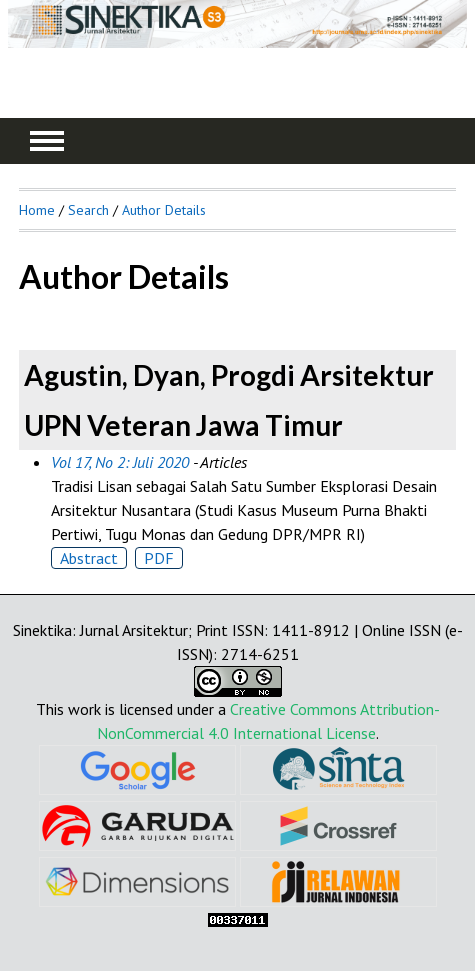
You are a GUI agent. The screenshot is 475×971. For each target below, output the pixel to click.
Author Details (164, 210)
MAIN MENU (47, 141)
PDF (159, 558)
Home (37, 210)
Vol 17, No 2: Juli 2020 (120, 462)
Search (88, 210)
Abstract (89, 558)
